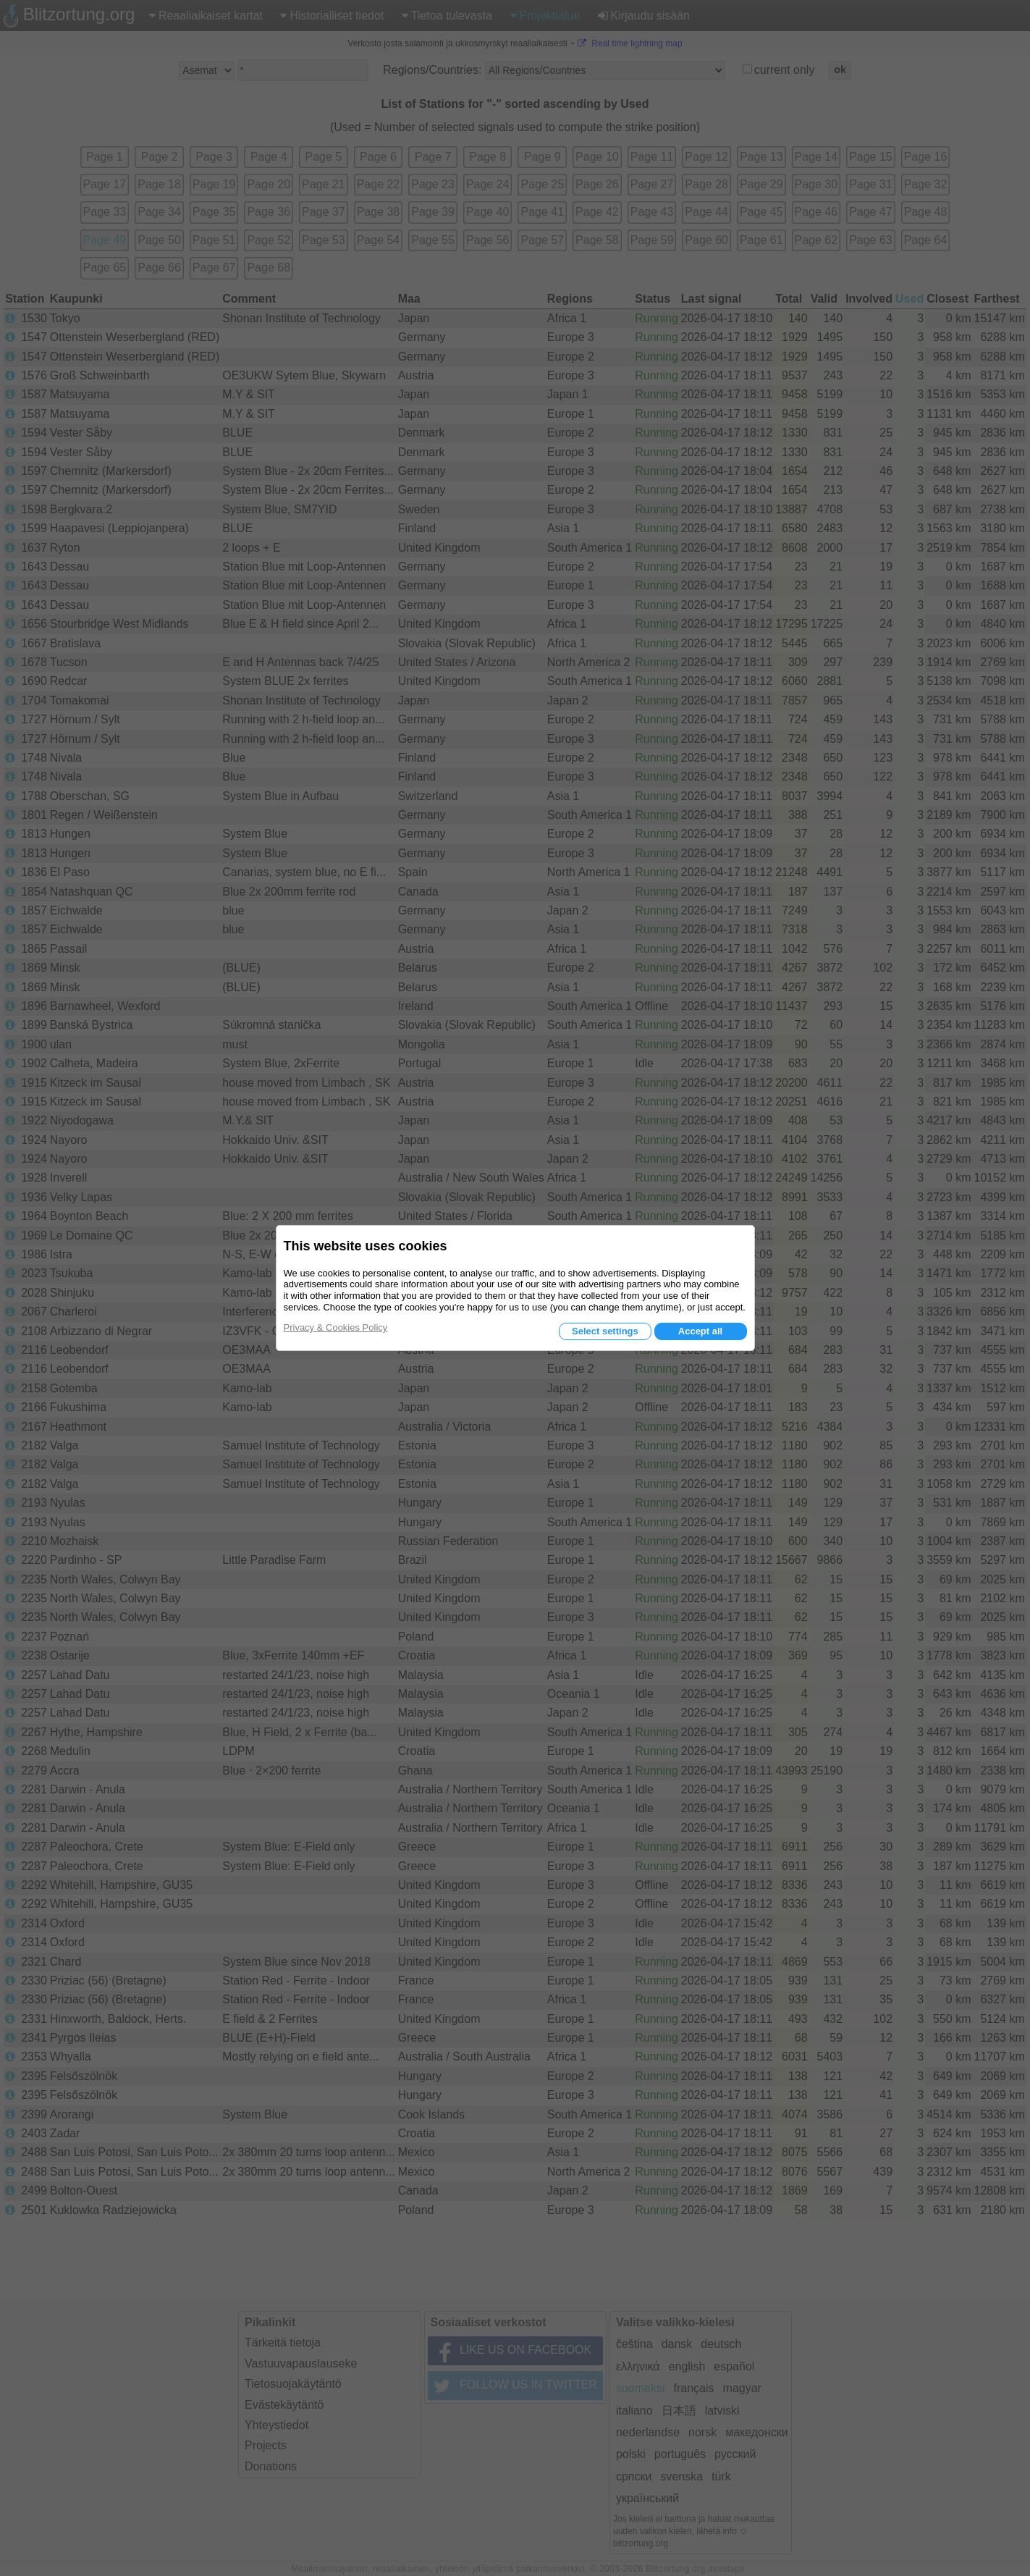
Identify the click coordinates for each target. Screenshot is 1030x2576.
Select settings (605, 1331)
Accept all (700, 1331)
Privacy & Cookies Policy (336, 1327)
